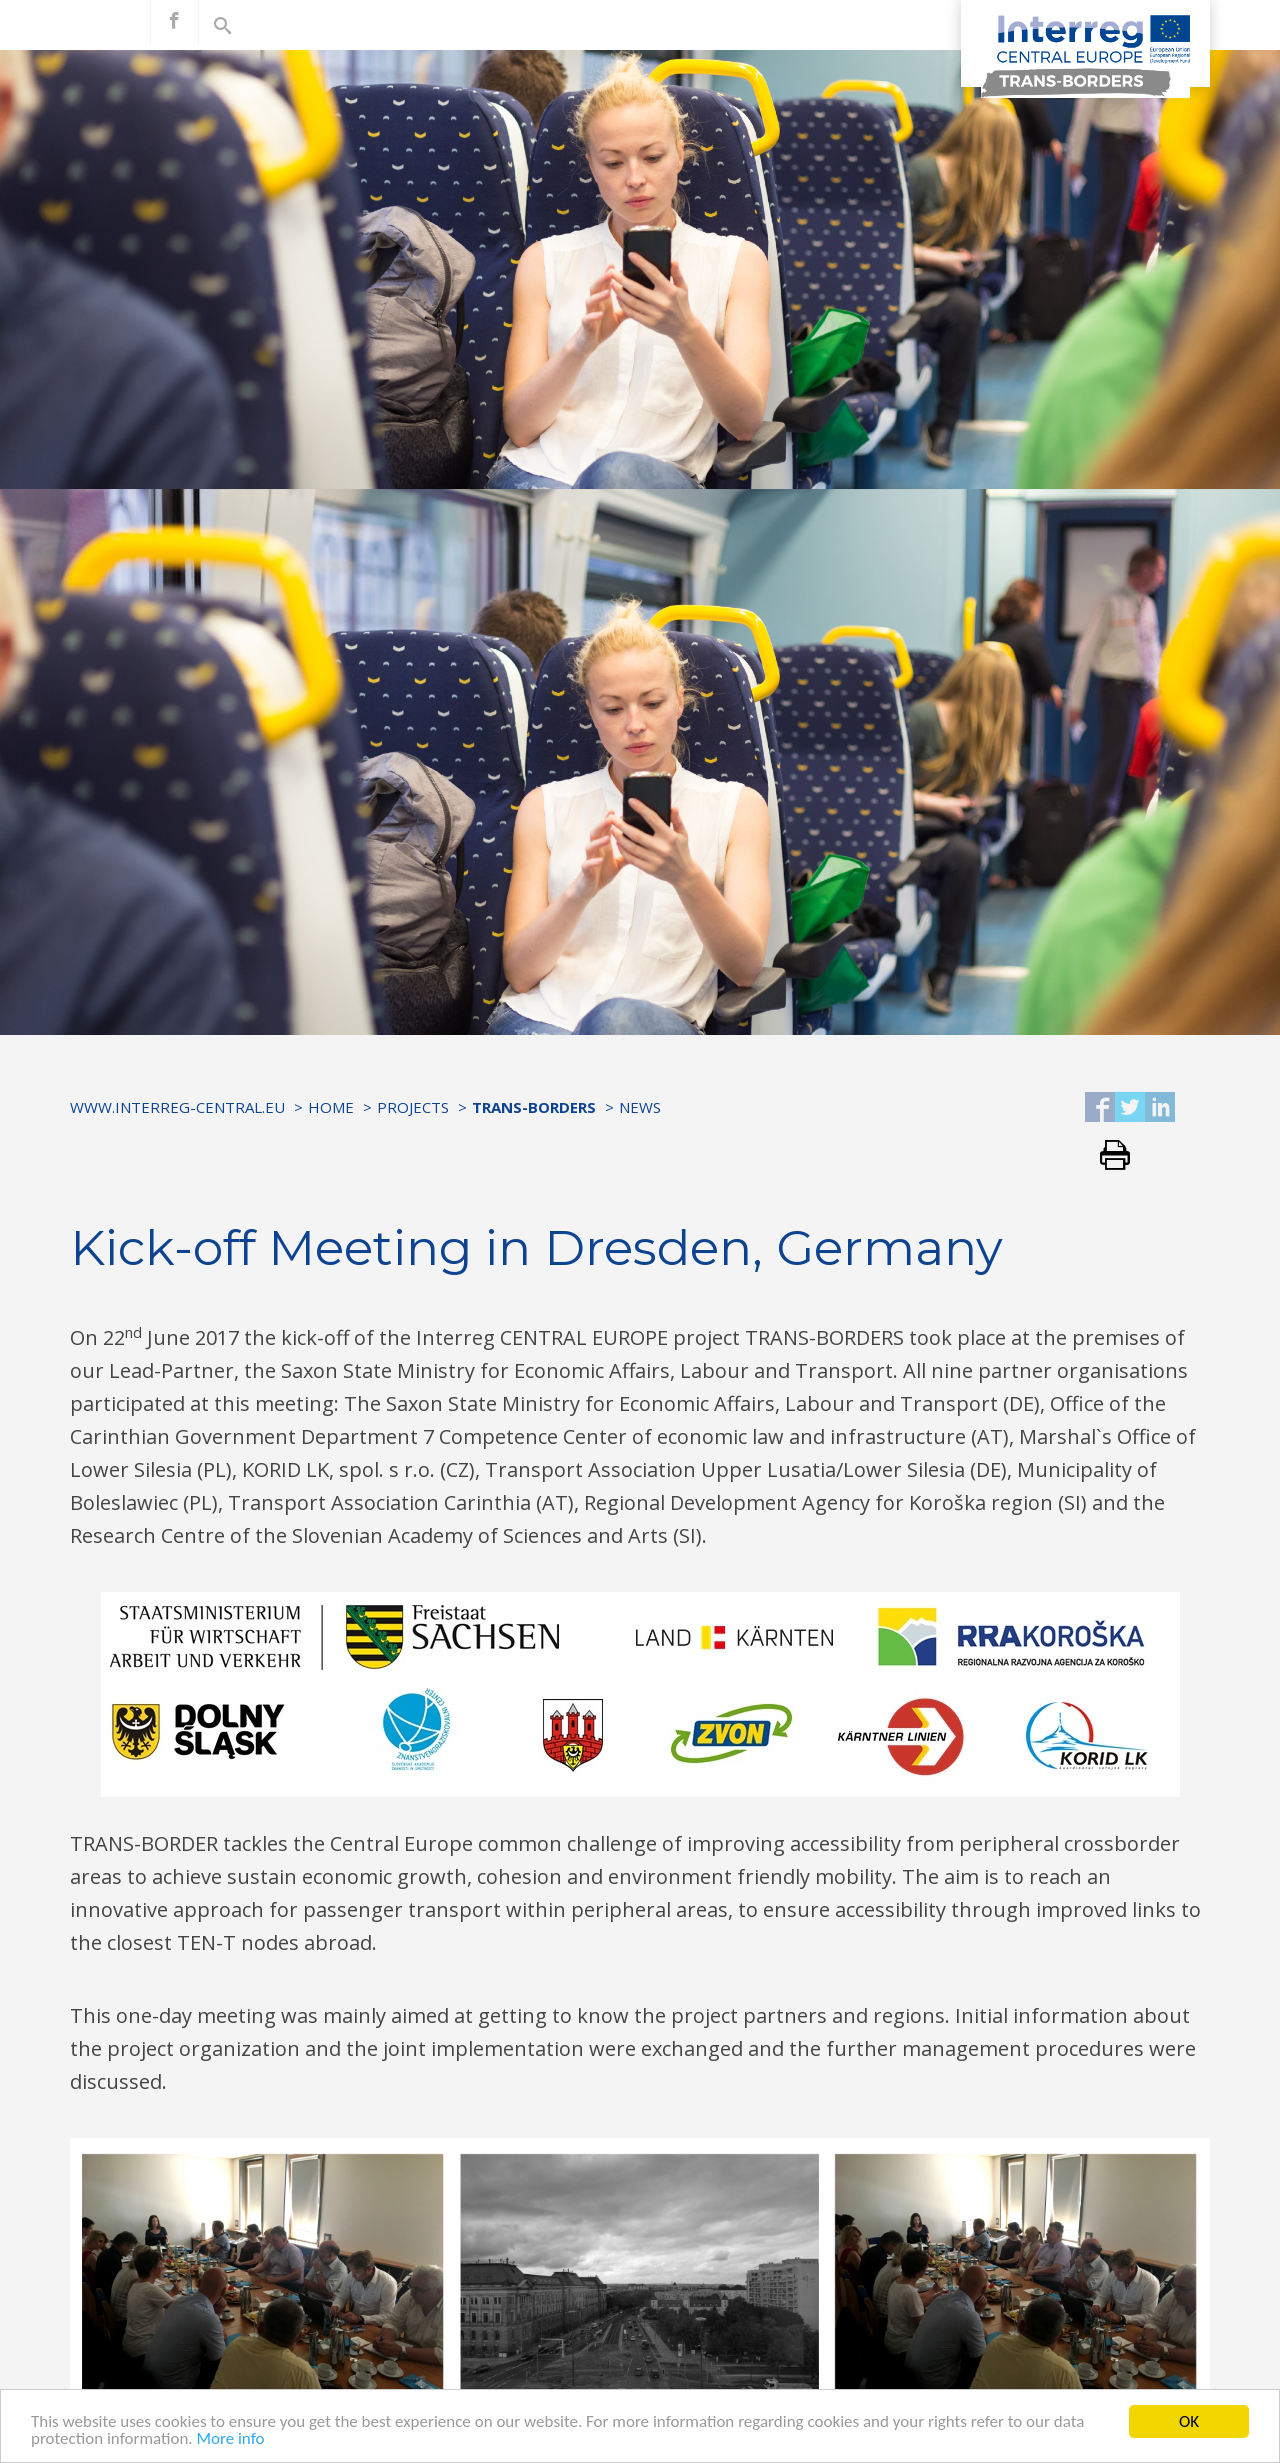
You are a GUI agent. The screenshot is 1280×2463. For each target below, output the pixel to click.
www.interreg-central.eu (177, 1107)
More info (230, 2438)
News (640, 1107)
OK (1189, 2421)
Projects (413, 1107)
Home (331, 1107)
